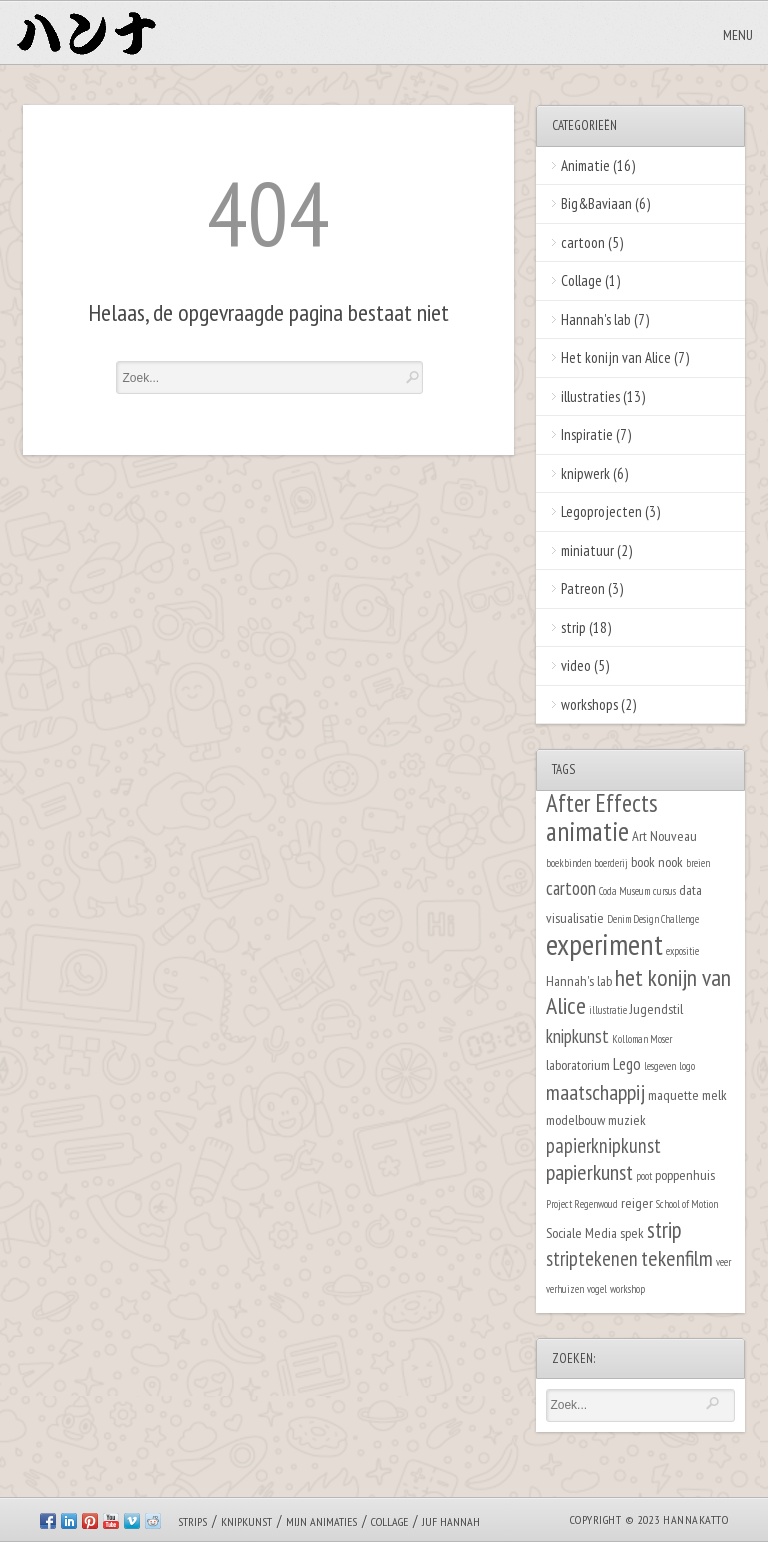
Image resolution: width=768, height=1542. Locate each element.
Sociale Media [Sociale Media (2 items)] (581, 1232)
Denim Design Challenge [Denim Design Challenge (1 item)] (653, 919)
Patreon (583, 588)
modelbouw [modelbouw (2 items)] (575, 1119)
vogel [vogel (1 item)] (597, 1289)
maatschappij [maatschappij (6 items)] (595, 1092)
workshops (589, 704)
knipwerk (585, 473)
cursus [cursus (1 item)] (664, 891)
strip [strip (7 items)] (664, 1229)
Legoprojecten (601, 511)
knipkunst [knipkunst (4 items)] (577, 1036)
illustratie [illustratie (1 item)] (608, 1010)
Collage (581, 280)
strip (573, 627)
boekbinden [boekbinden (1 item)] (568, 863)
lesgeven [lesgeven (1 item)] (660, 1066)
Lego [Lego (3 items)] (627, 1064)
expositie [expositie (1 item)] (682, 951)
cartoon (583, 242)
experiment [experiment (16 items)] (604, 944)
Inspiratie (587, 434)
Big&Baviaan (596, 203)
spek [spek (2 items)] (632, 1232)
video (576, 665)
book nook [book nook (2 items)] (657, 861)
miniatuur (587, 550)
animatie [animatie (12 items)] (587, 831)
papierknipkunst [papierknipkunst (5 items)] (603, 1145)
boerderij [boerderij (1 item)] (611, 863)
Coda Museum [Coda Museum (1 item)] (624, 891)
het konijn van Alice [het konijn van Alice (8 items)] (638, 992)
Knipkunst (246, 1521)
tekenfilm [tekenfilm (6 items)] (677, 1258)
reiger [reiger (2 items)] (637, 1202)
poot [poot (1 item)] (644, 1176)
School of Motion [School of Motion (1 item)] (687, 1204)
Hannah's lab (596, 319)
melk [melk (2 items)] (714, 1094)
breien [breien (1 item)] (698, 863)
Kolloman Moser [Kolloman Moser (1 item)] (642, 1039)
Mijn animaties (321, 1521)
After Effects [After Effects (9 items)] (602, 803)
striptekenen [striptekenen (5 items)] (592, 1258)
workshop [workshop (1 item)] (627, 1289)
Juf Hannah (451, 1521)
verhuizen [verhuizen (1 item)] (565, 1289)
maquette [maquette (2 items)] (673, 1094)
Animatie (585, 165)
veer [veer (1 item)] (723, 1262)
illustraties (590, 396)
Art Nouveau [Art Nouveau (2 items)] (664, 835)
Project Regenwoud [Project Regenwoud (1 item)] (582, 1204)
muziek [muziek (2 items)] (627, 1119)
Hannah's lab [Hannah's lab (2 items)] (579, 980)
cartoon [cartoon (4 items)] (571, 888)
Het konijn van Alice (616, 357)
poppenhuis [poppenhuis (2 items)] (685, 1174)
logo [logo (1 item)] (687, 1066)
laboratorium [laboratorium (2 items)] (578, 1064)
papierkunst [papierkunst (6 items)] (589, 1172)
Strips (192, 1521)
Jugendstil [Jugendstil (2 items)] (656, 1008)
